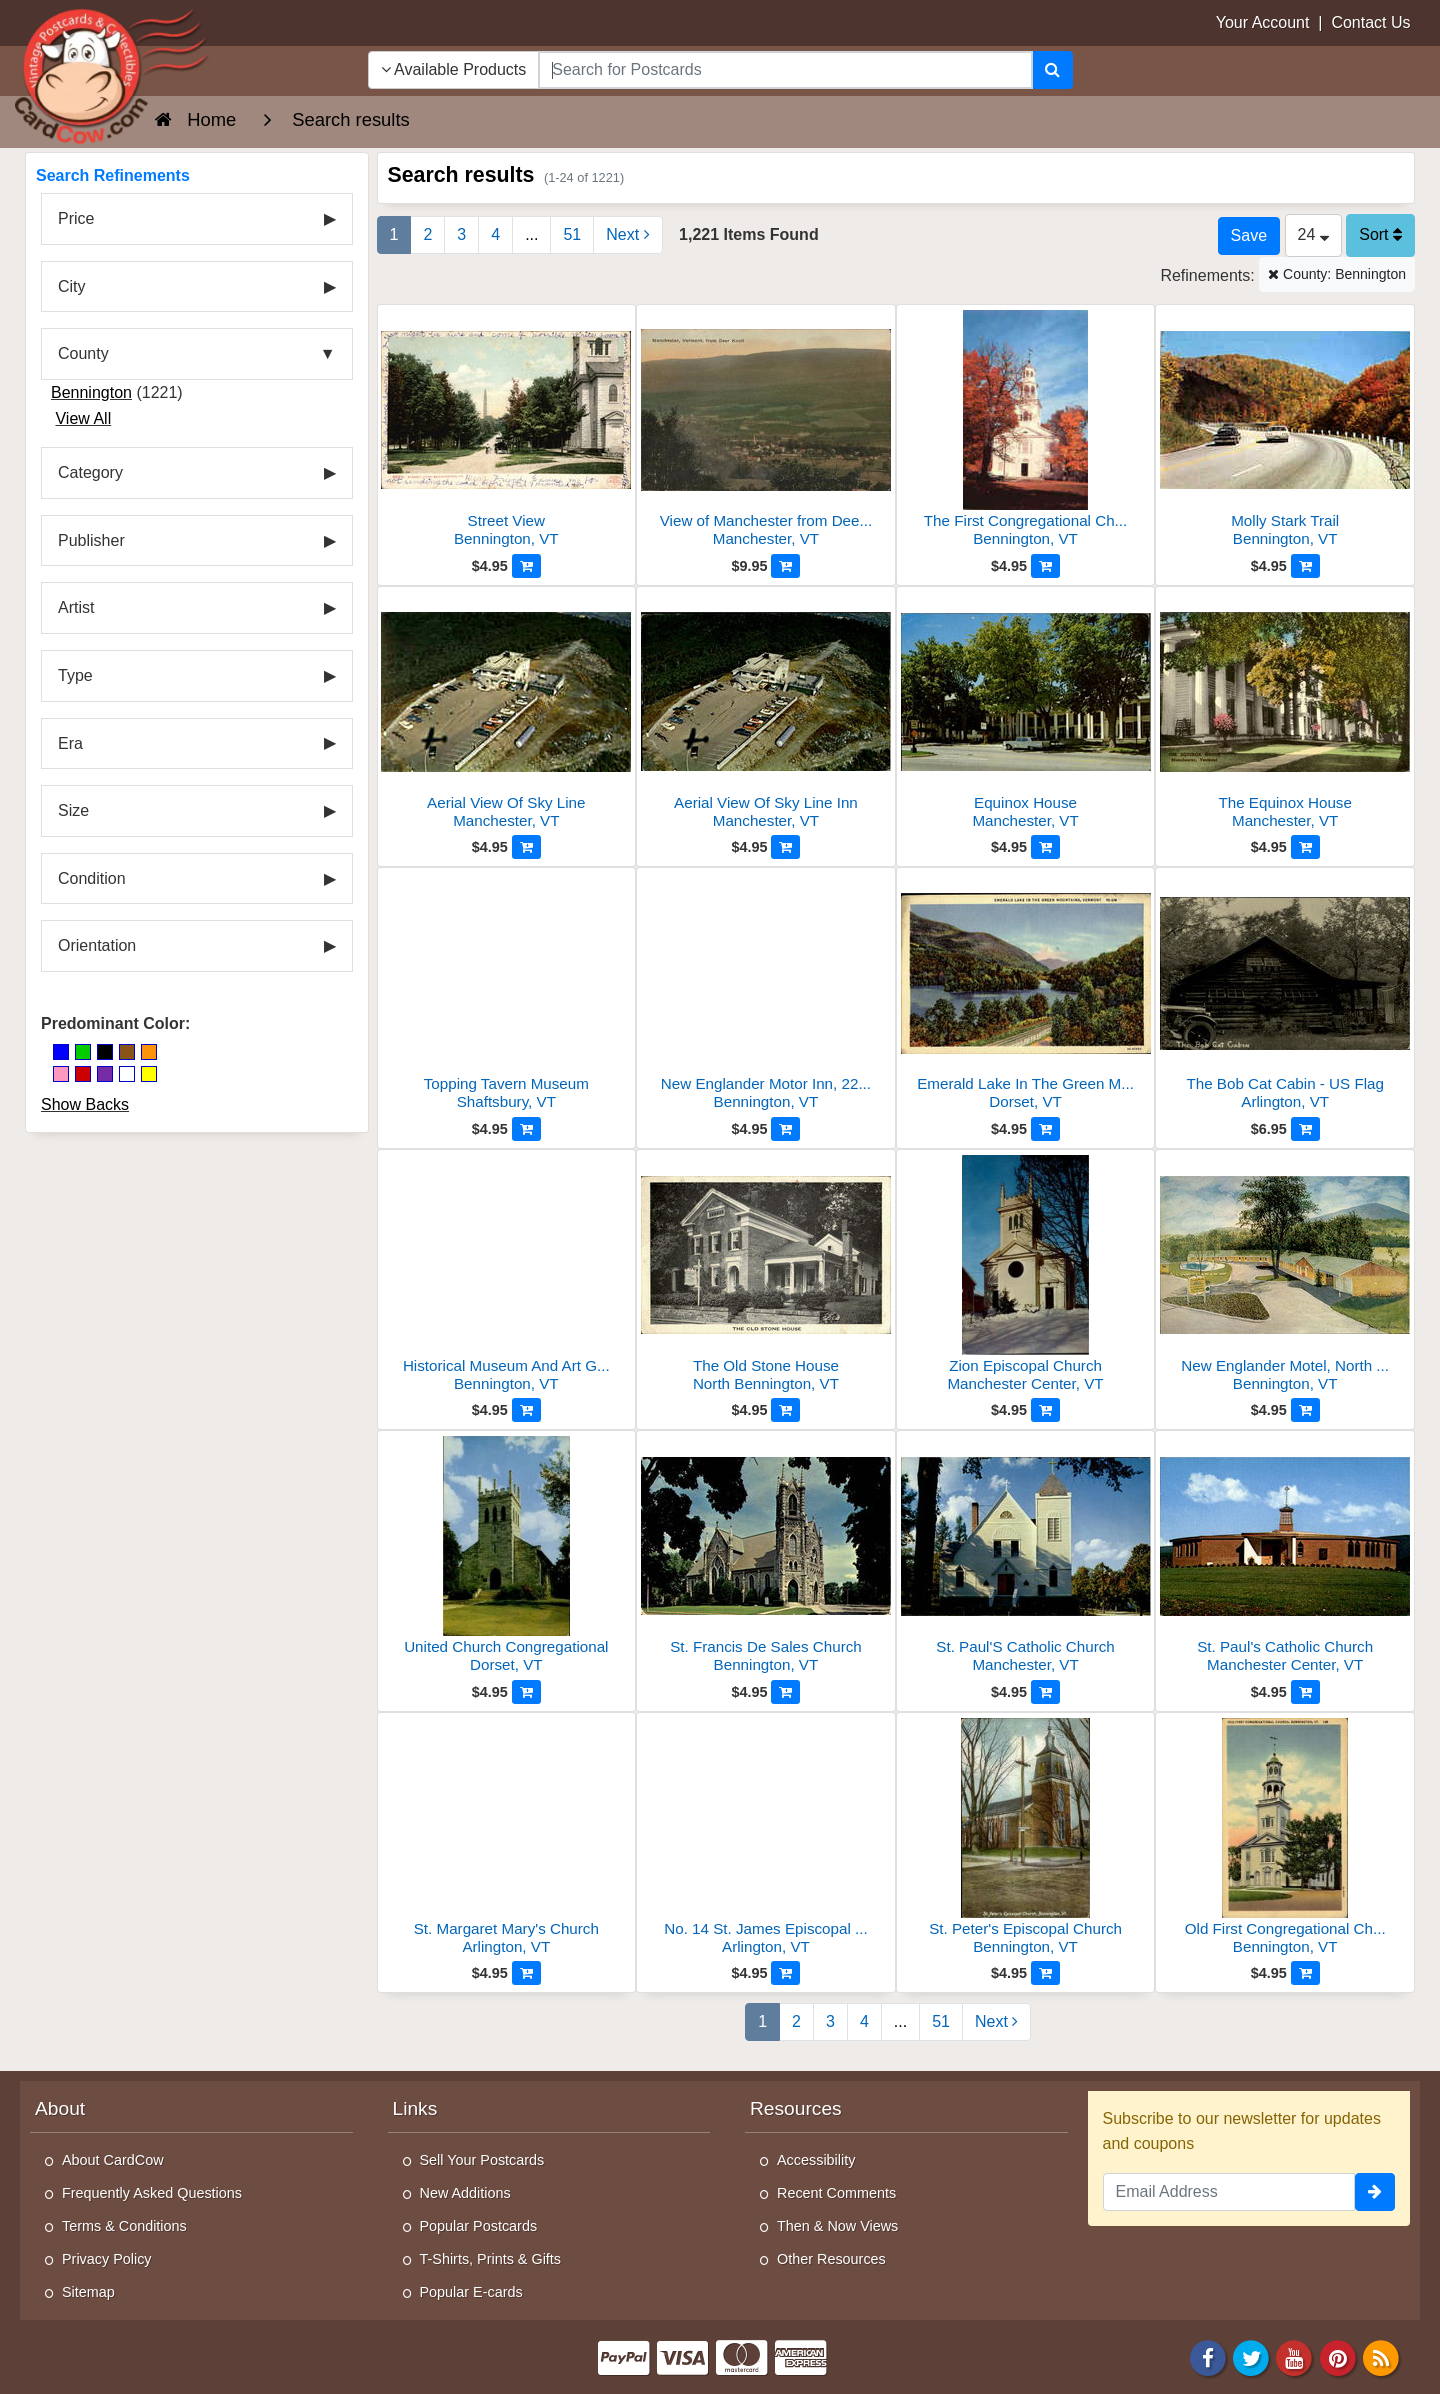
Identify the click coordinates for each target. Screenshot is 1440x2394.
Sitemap (88, 2292)
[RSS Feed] (1381, 2356)
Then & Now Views (837, 2226)
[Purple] (105, 1074)
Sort (1380, 234)
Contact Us (1370, 22)
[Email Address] (1229, 2192)
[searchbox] (785, 70)
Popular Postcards (479, 2226)
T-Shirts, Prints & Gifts (491, 2259)
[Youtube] (1295, 2356)
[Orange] (149, 1052)
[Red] (83, 1074)
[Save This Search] (1249, 236)
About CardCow (113, 2160)
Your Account (1263, 22)
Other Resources (831, 2259)
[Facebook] (1208, 2356)
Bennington (91, 392)
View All (83, 418)
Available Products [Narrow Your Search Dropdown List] (454, 69)
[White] (127, 1074)
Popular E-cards (471, 2292)
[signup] (1375, 2192)
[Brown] (127, 1052)
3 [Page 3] (461, 234)
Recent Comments (836, 2193)
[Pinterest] (1338, 2356)
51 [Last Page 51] (572, 234)
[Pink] (61, 1074)
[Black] (105, 1052)
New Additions (465, 2193)
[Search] (1052, 70)
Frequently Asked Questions (152, 2193)
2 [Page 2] (427, 234)
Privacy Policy (107, 2259)
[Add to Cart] (526, 566)
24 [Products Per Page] (1313, 234)
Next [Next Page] (627, 234)
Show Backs (85, 1104)
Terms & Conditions (124, 2226)
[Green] (83, 1052)
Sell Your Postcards (482, 2160)
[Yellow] (149, 1074)
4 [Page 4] (495, 234)
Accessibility (816, 2160)
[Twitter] (1251, 2356)
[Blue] (61, 1052)
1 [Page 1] (394, 234)
